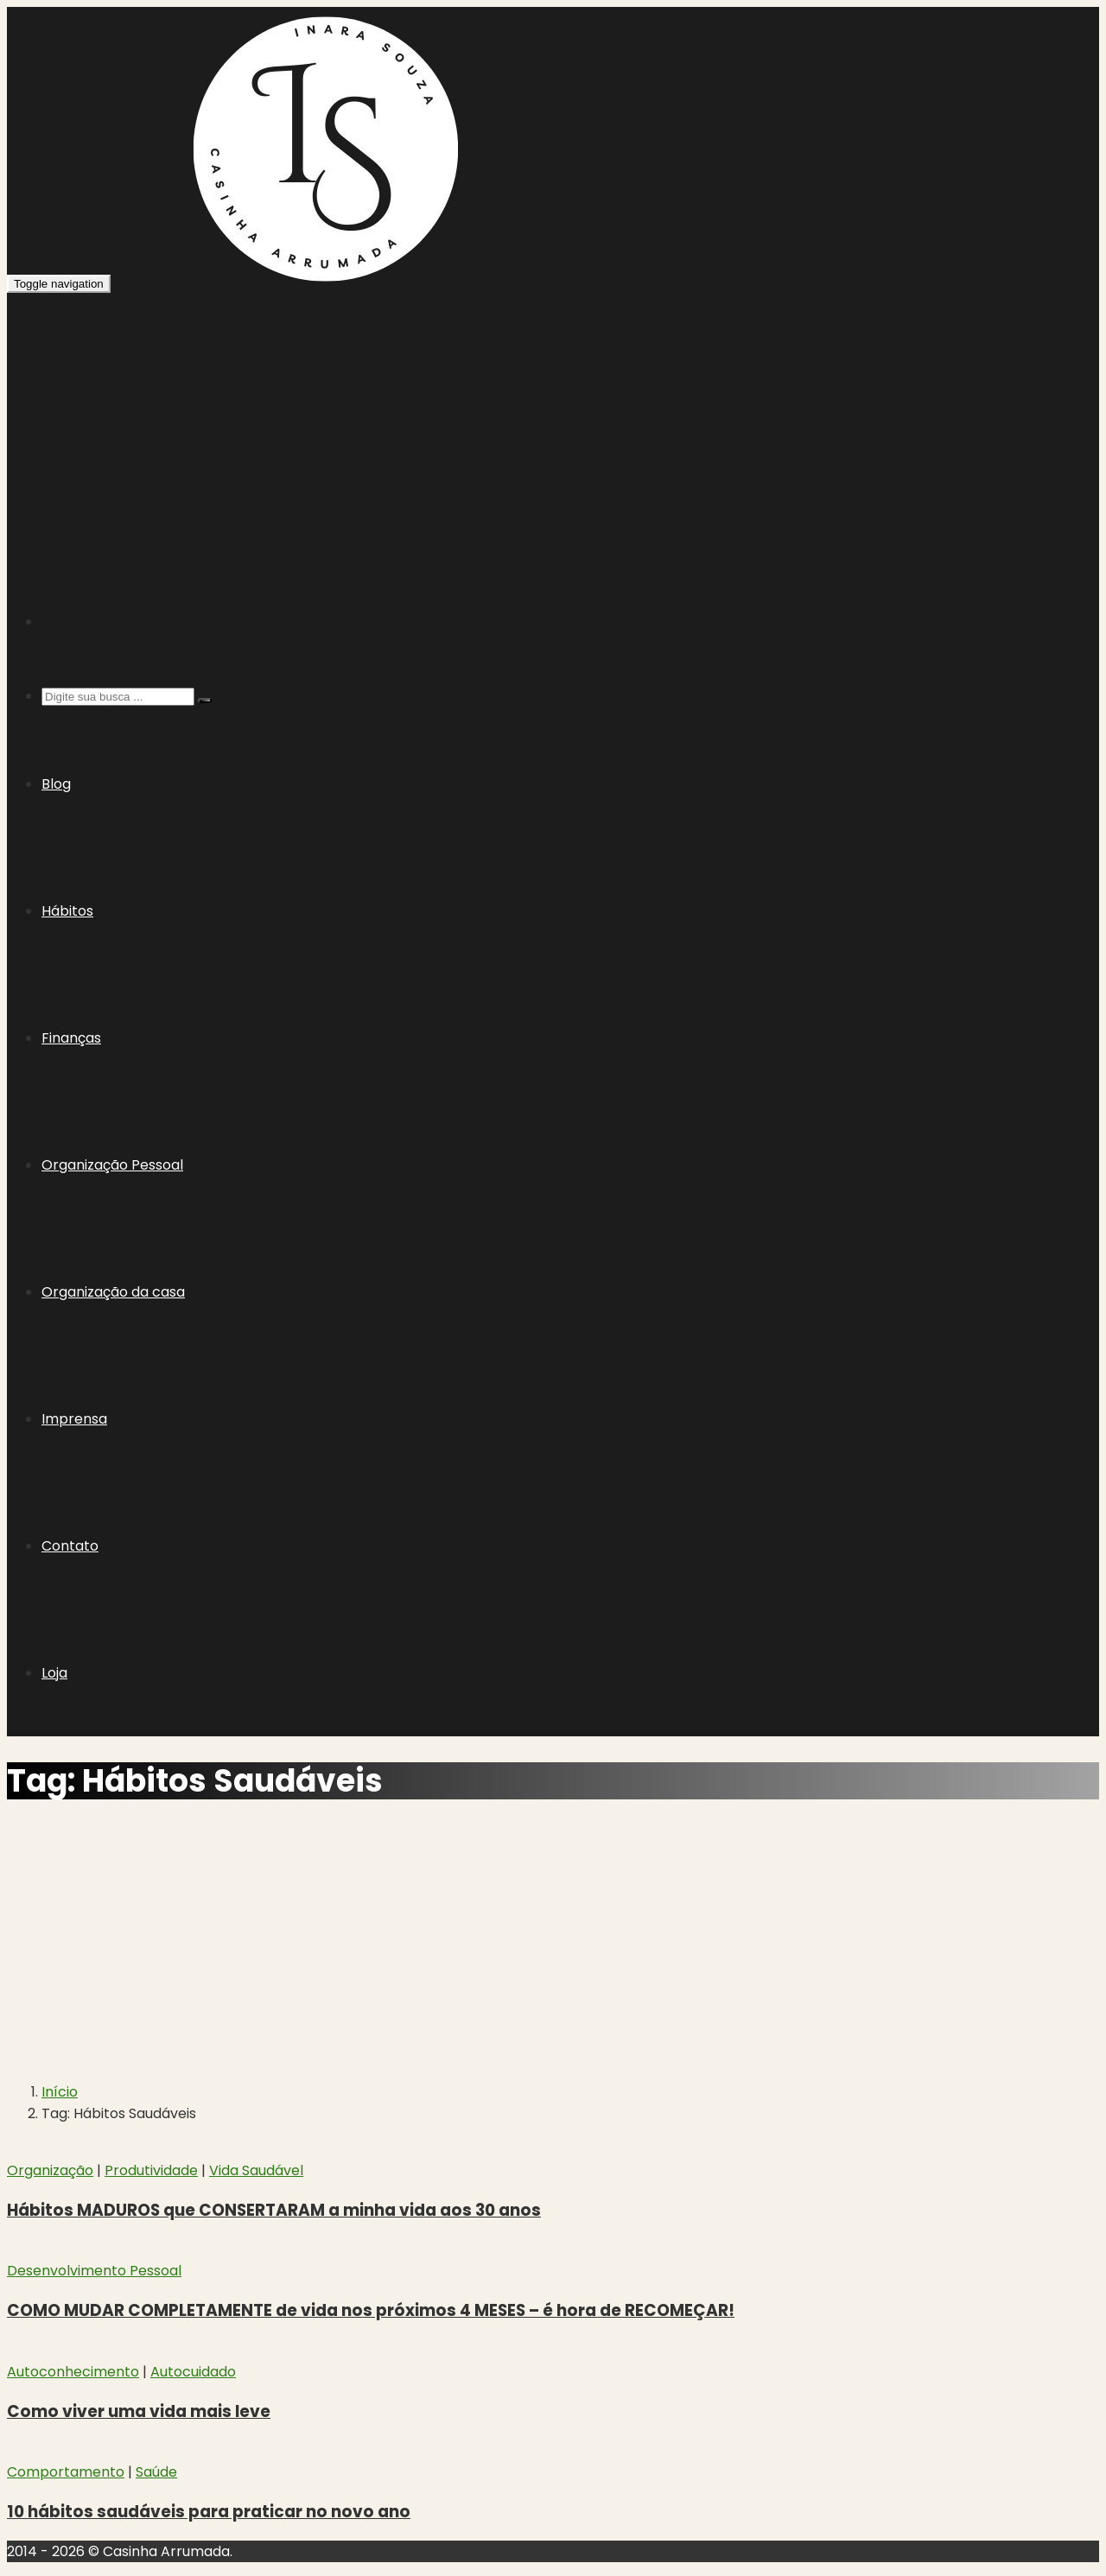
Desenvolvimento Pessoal (94, 2271)
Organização (50, 2170)
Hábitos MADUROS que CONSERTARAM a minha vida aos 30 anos (274, 2210)
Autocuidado (193, 2372)
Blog (56, 784)
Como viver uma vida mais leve (138, 2411)
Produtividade (151, 2170)
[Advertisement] (553, 423)
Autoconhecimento (73, 2372)
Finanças (71, 1038)
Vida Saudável (256, 2170)
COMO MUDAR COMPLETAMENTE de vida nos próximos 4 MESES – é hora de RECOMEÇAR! (370, 2310)
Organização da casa (113, 1292)
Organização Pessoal (112, 1165)
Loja (54, 1673)
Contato (70, 1546)
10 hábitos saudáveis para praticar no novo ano (208, 2511)
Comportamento (65, 2472)
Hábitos (67, 911)
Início (59, 2092)
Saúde (156, 2472)
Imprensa (74, 1419)
